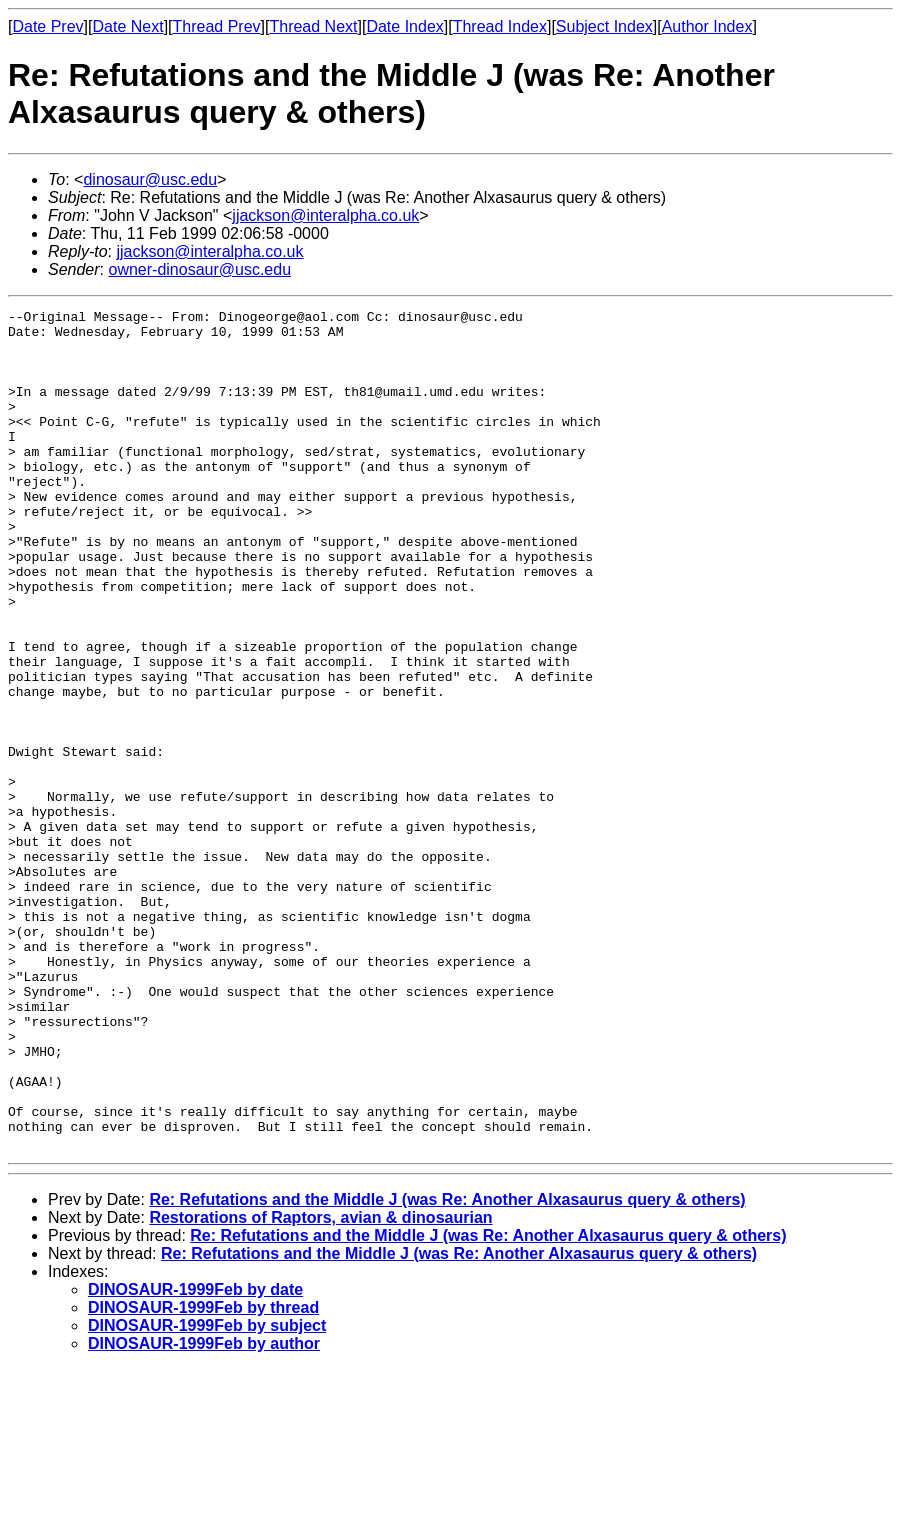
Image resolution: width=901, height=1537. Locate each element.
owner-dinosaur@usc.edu (199, 269)
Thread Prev (217, 26)
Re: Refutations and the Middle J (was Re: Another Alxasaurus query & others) (447, 1367)
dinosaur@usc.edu (150, 179)
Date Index (404, 26)
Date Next (127, 26)
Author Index (707, 26)
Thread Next (313, 26)
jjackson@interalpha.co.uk (325, 215)
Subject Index (604, 26)
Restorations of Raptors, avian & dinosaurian (320, 1385)
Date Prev (47, 26)
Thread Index (500, 26)
